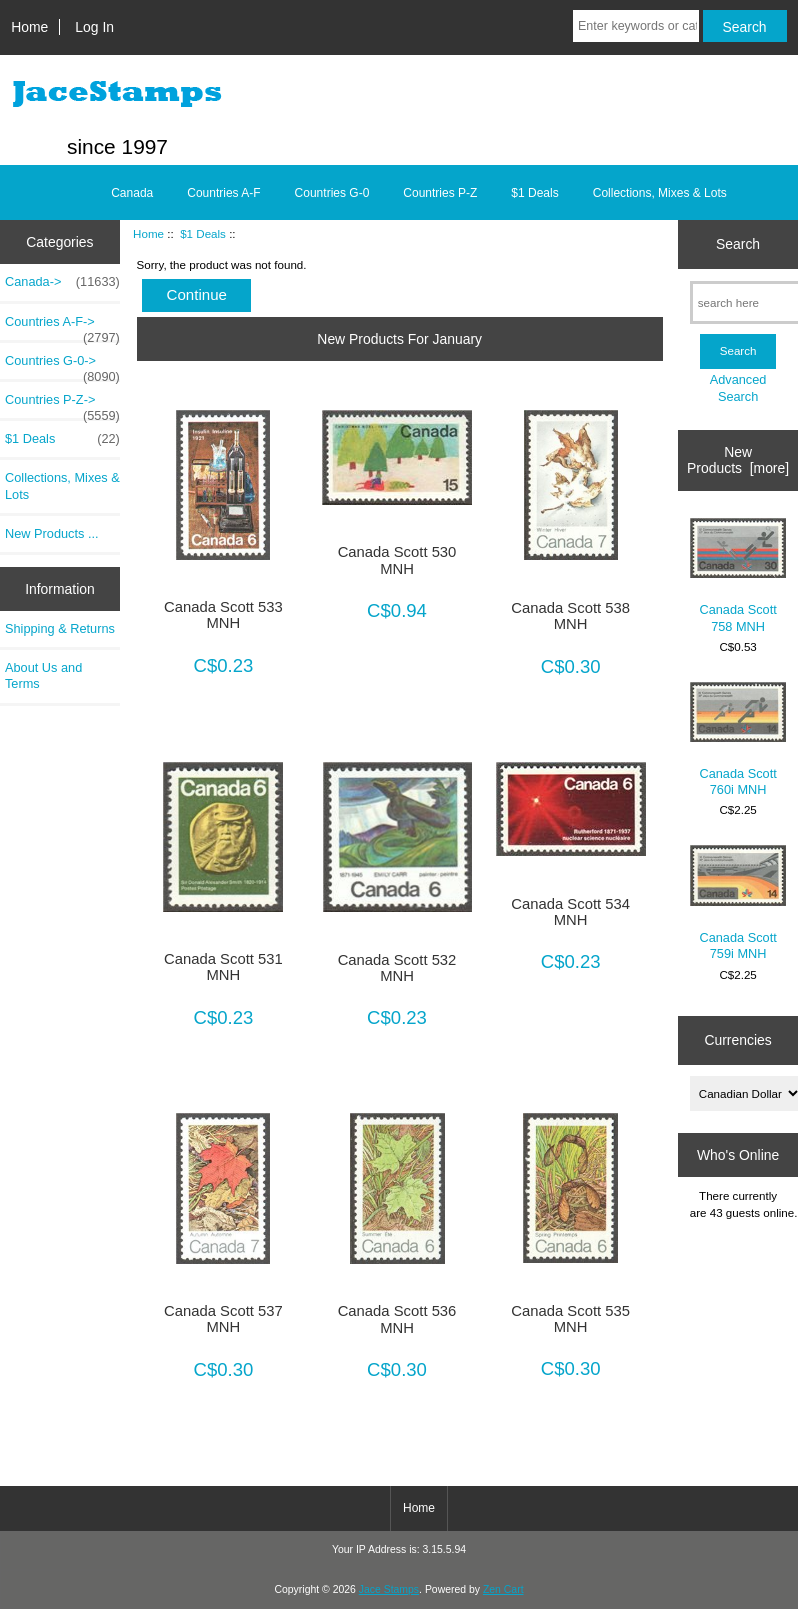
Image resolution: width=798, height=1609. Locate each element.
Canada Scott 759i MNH (738, 903)
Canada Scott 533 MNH (223, 615)
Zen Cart (503, 1589)
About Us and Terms (43, 675)
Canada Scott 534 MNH (570, 912)
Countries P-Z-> (62, 405)
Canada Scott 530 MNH (397, 560)
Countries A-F (223, 193)
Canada (132, 193)
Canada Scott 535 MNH (570, 1319)
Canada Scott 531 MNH (223, 967)
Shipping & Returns (60, 628)
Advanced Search (738, 387)
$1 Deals (203, 233)
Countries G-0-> (62, 366)
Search (738, 244)
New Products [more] (738, 460)
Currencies (737, 1040)
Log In (94, 27)
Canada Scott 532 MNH (397, 968)
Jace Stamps (389, 1589)
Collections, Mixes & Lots (660, 193)
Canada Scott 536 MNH (397, 1319)
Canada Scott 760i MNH (738, 739)
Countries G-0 (332, 193)
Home (29, 27)
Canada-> (62, 282)
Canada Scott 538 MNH (570, 616)
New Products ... (52, 533)
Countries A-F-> (62, 327)
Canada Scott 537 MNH (223, 1319)
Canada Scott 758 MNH (738, 576)
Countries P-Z (440, 193)
